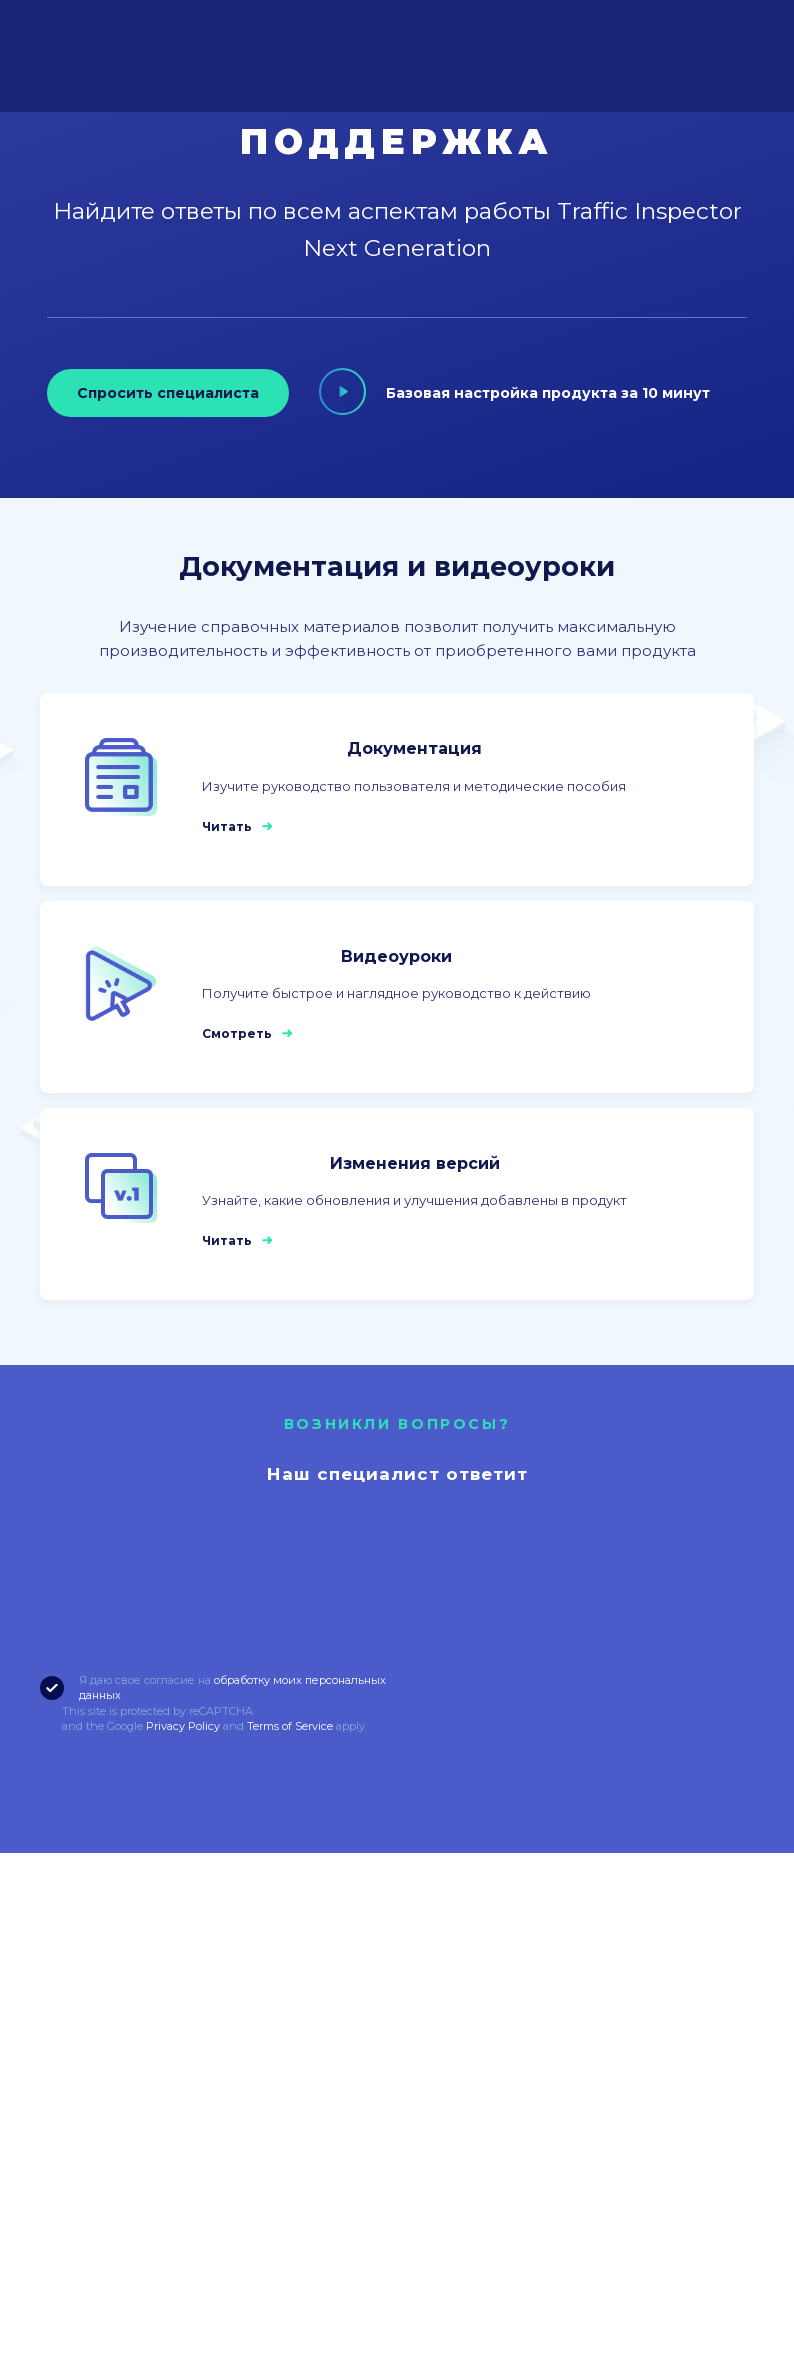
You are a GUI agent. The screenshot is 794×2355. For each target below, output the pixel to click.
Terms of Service (290, 1726)
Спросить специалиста (167, 393)
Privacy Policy (183, 1726)
